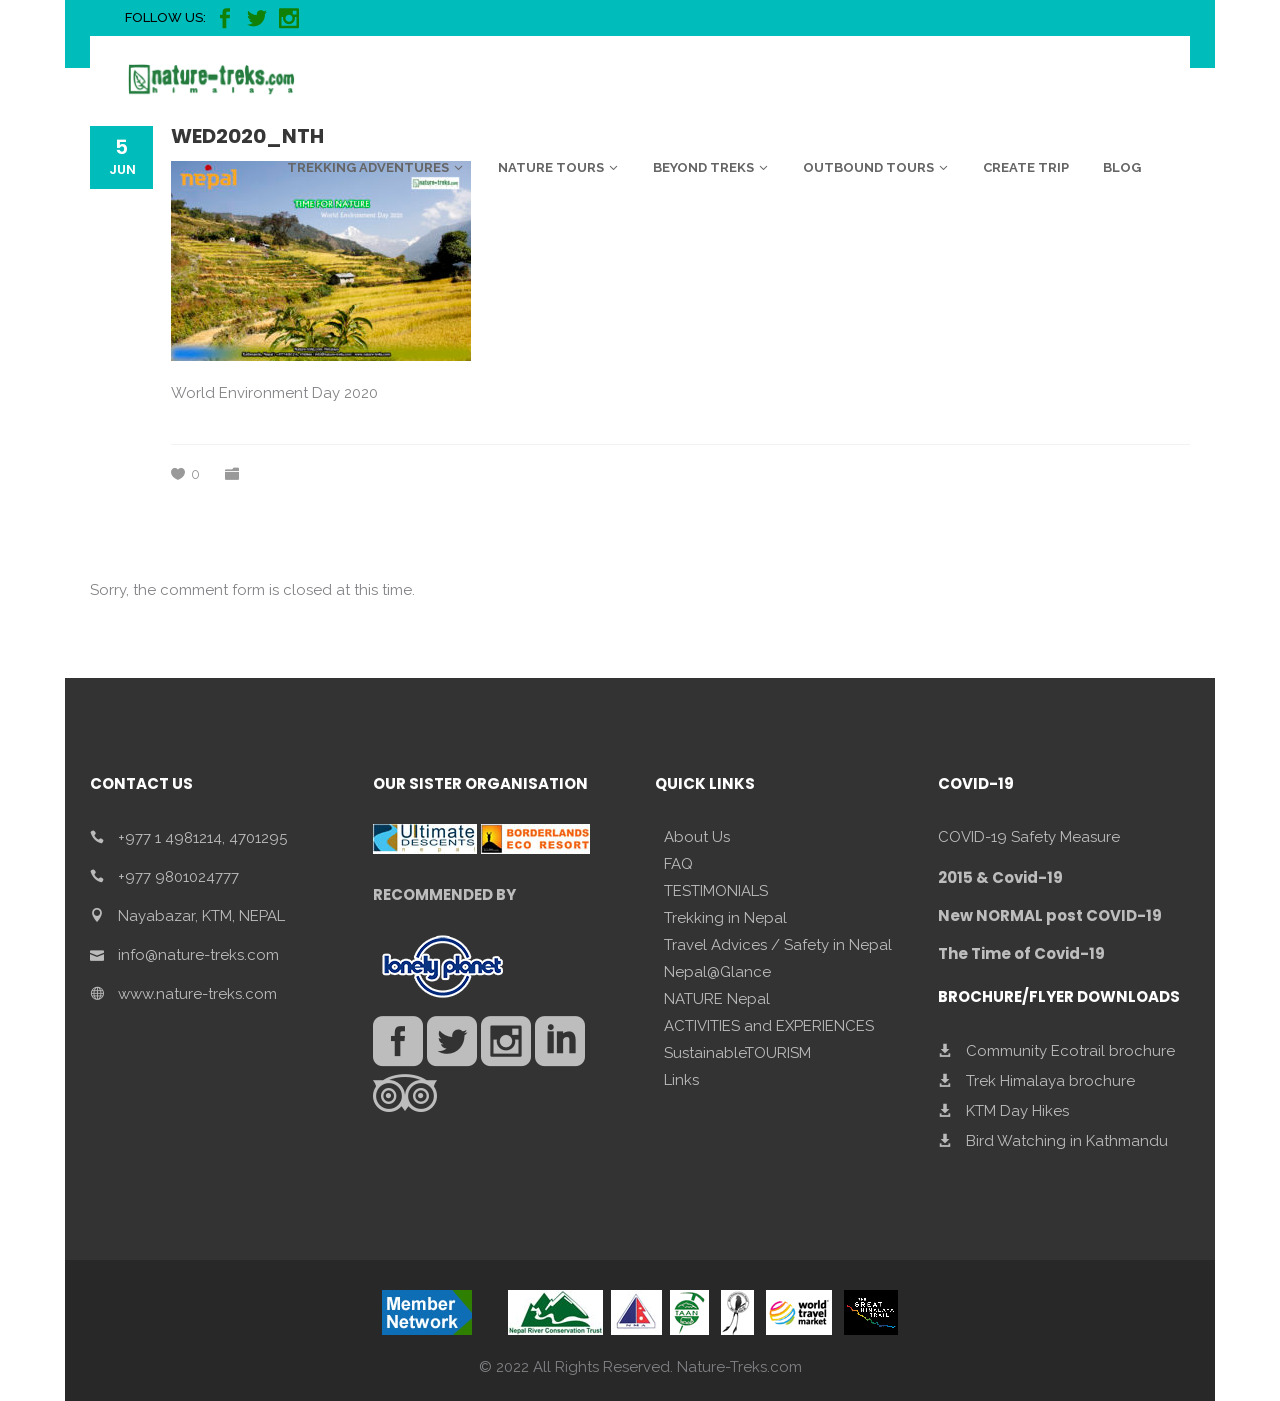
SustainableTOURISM (737, 1053)
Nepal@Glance (717, 972)
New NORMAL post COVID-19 (1050, 915)
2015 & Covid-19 (1000, 877)
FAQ (678, 864)
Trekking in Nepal (725, 918)
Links (681, 1080)
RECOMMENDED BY (444, 894)
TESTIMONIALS (716, 891)
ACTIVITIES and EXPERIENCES (769, 1026)
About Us (697, 837)
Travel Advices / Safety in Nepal (778, 945)
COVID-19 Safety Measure (1029, 837)
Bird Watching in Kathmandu (1067, 1141)
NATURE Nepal (717, 999)
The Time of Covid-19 (1021, 953)
